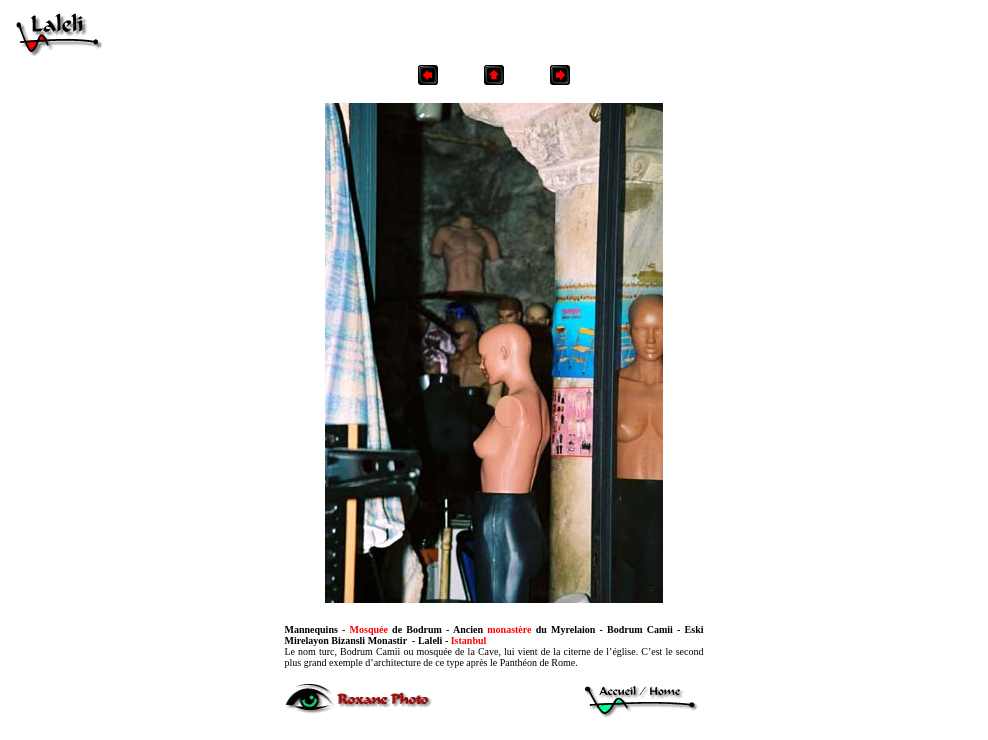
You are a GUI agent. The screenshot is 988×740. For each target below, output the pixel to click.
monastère (509, 629)
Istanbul (469, 640)
